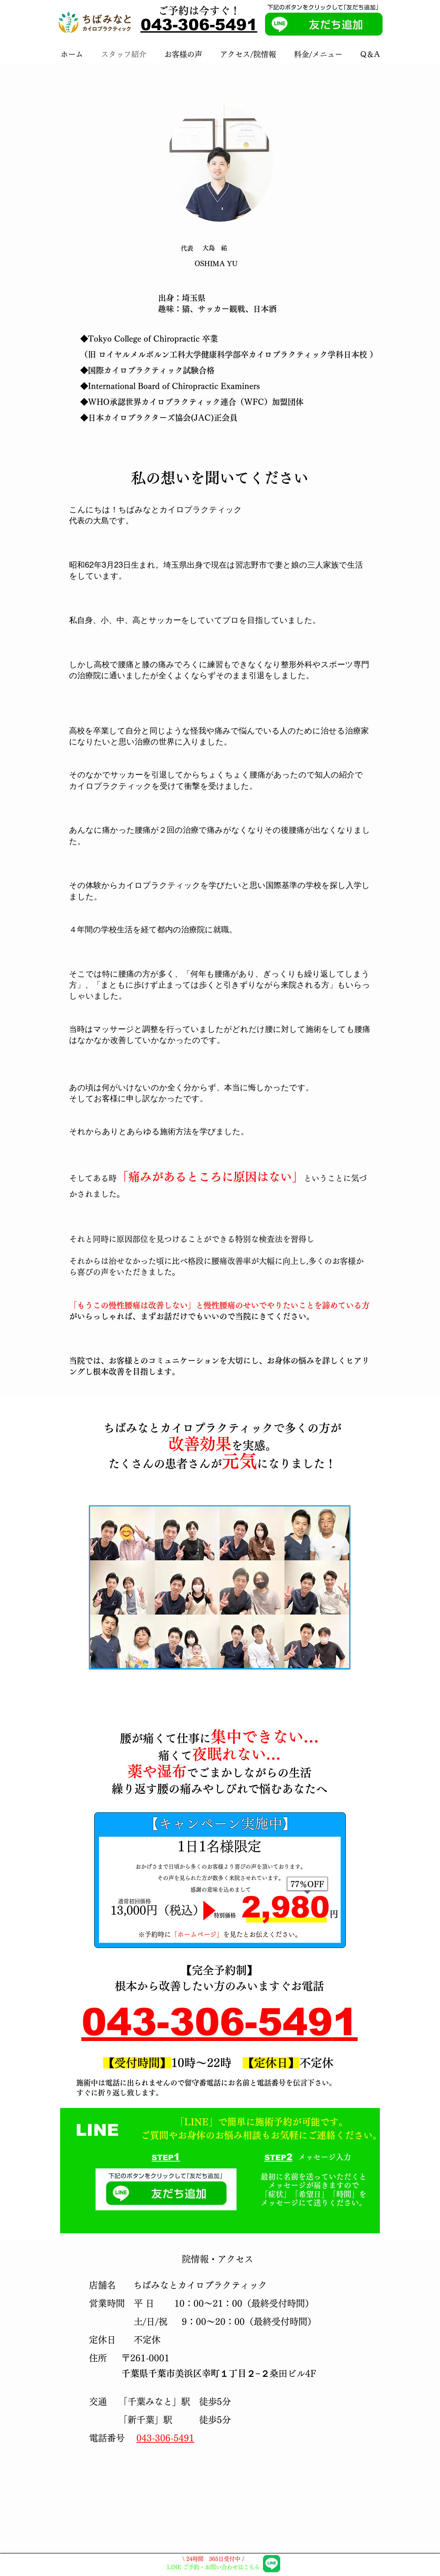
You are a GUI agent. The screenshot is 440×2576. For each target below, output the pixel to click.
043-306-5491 (199, 25)
